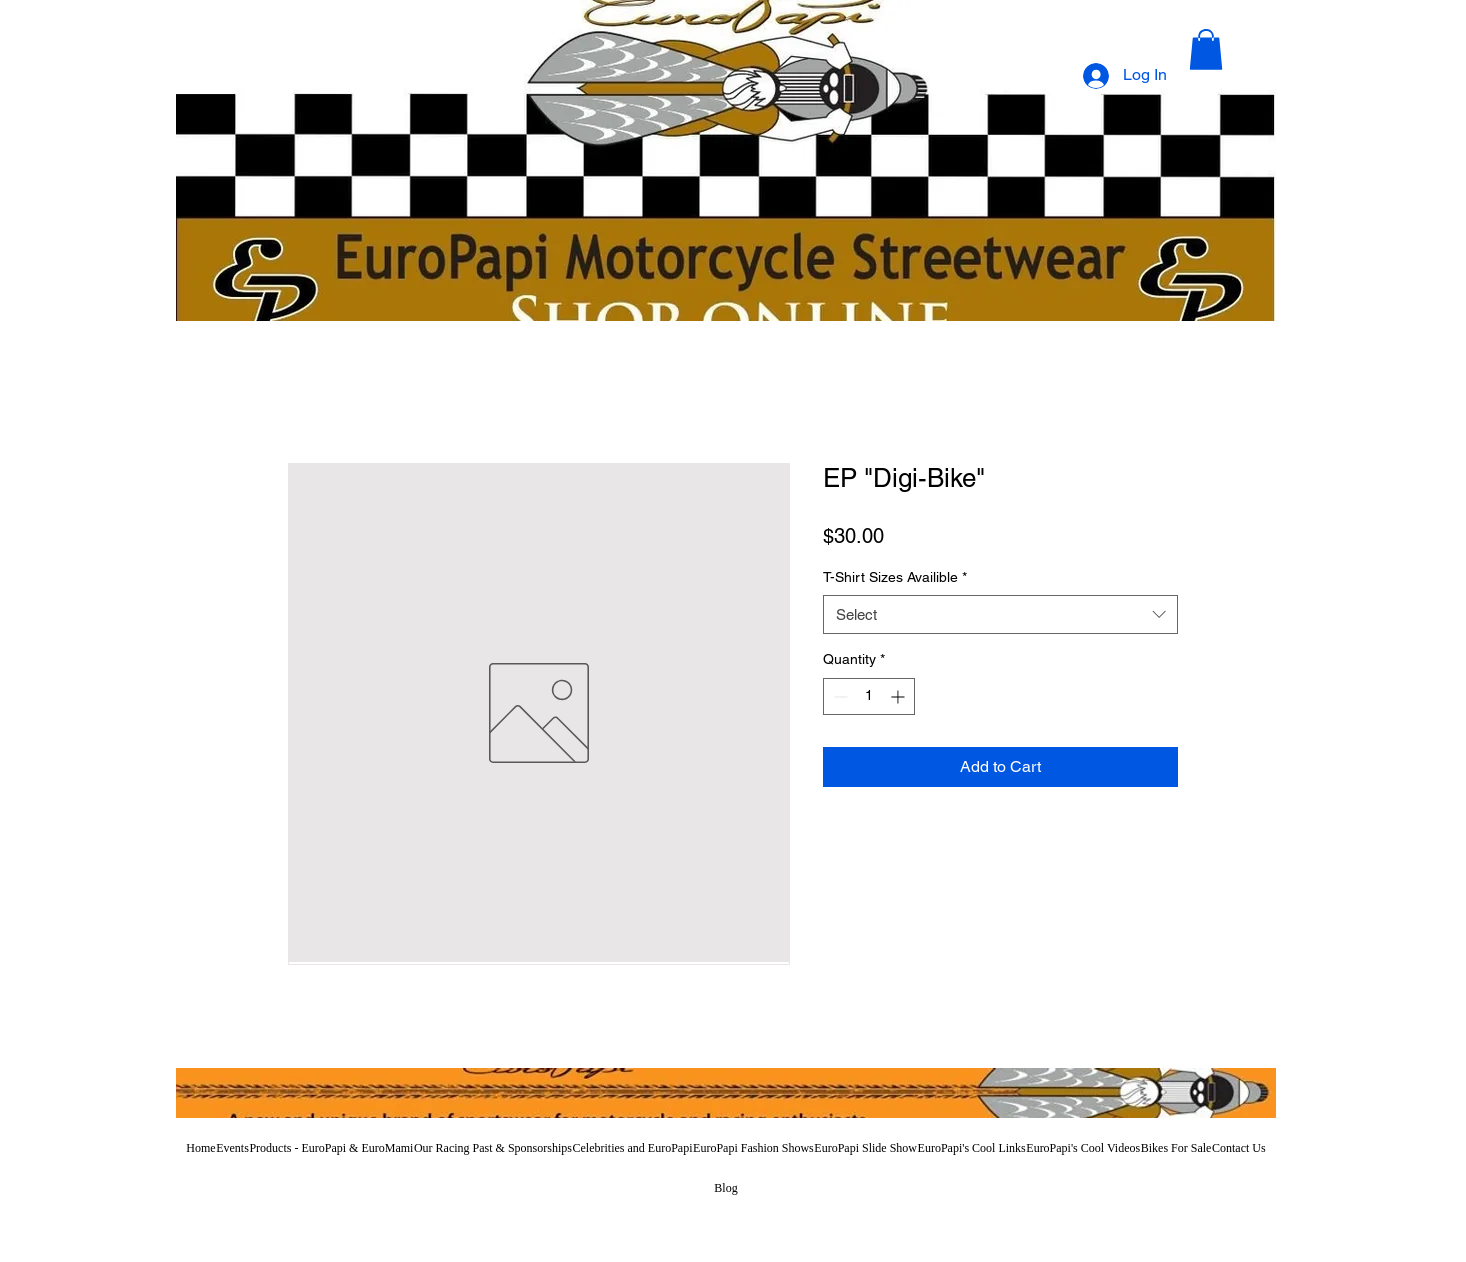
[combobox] (1000, 614)
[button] (1206, 49)
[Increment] (899, 696)
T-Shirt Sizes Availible (895, 577)
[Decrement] (838, 696)
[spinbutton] (869, 696)
